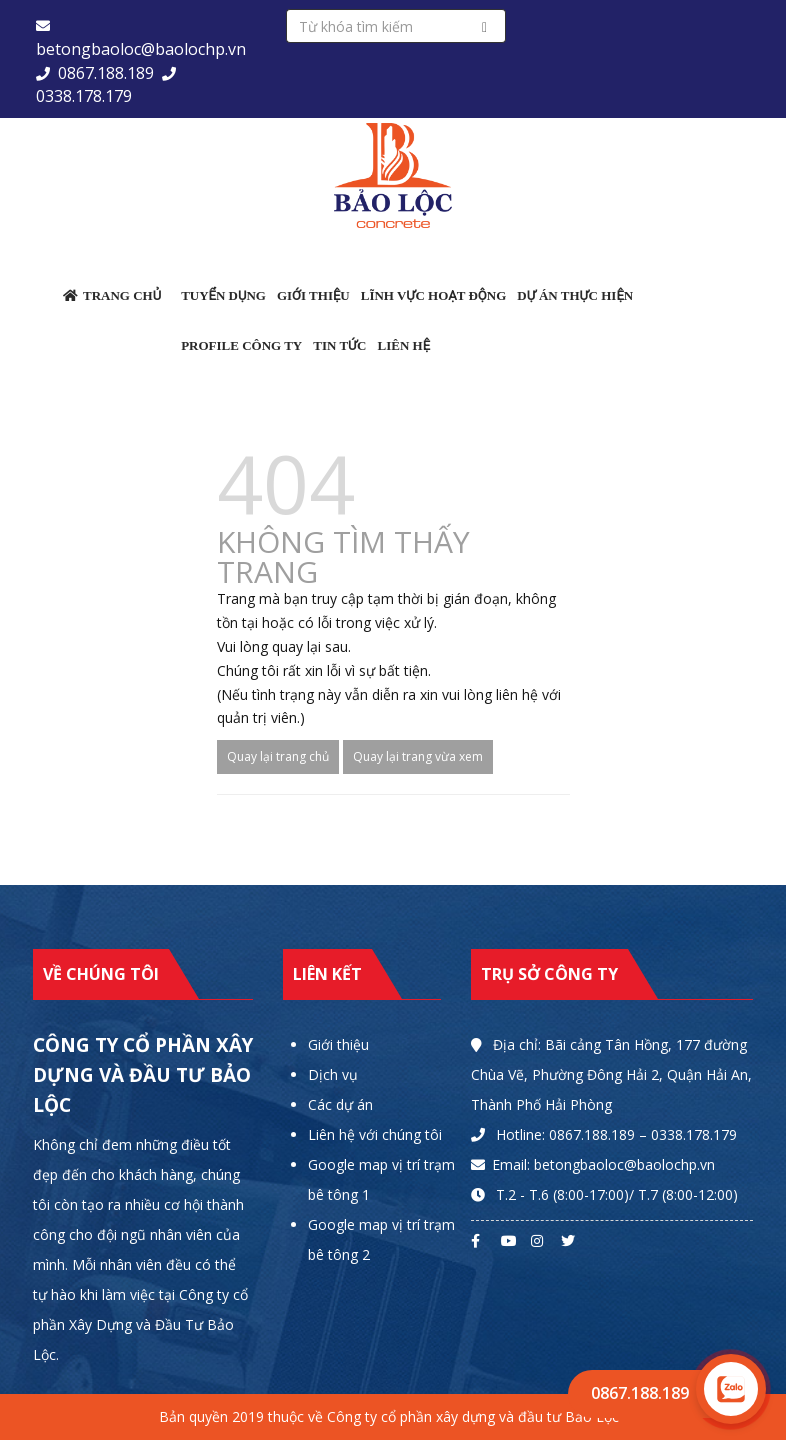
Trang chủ (112, 295)
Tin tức (339, 345)
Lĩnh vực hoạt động (434, 295)
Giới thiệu (313, 295)
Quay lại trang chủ (278, 756)
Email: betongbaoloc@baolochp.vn (603, 1164)
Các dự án (340, 1104)
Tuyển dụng (223, 295)
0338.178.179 (84, 96)
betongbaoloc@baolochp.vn (141, 49)
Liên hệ (403, 345)
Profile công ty (241, 345)
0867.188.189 (106, 73)
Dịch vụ (333, 1074)
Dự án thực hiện (575, 295)
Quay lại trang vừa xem (418, 756)
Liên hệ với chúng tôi (375, 1134)
